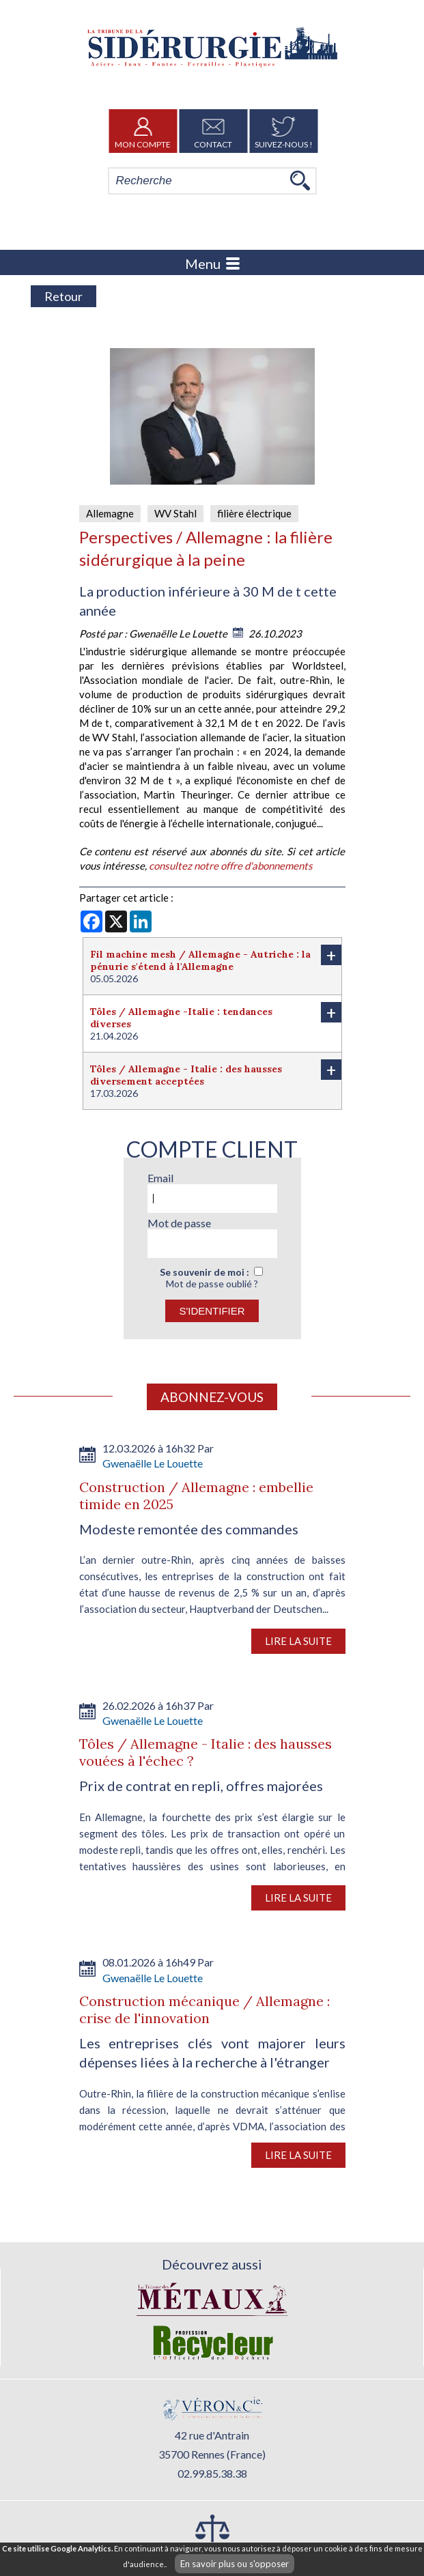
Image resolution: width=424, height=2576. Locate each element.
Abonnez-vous (212, 1397)
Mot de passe (179, 1222)
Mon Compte (143, 131)
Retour (63, 296)
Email (160, 1177)
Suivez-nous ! (284, 131)
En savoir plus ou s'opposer (234, 2563)
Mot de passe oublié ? (212, 1283)
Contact (213, 131)
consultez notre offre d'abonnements (231, 865)
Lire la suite (298, 1641)
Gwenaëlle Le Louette (179, 633)
